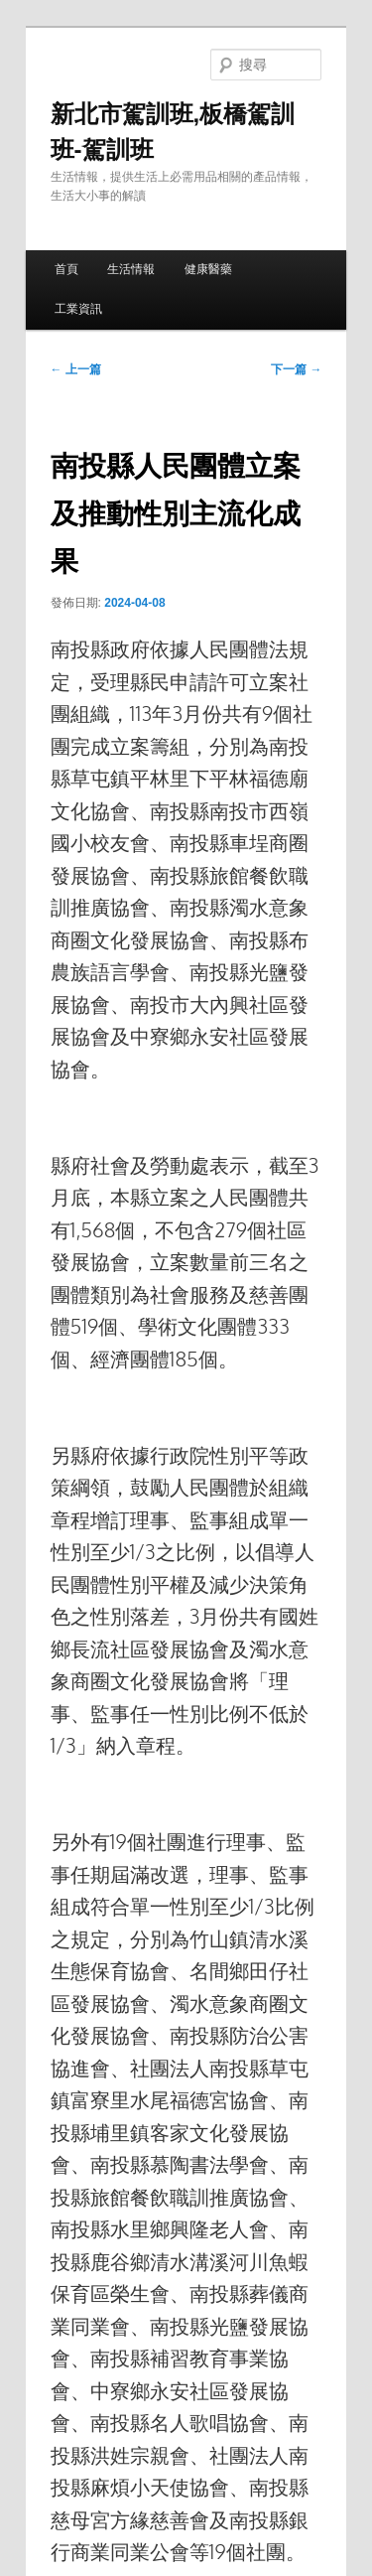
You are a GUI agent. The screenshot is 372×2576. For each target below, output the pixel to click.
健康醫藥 (208, 269)
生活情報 (131, 269)
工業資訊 (78, 309)
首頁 (66, 269)
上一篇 (76, 369)
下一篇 (296, 369)
